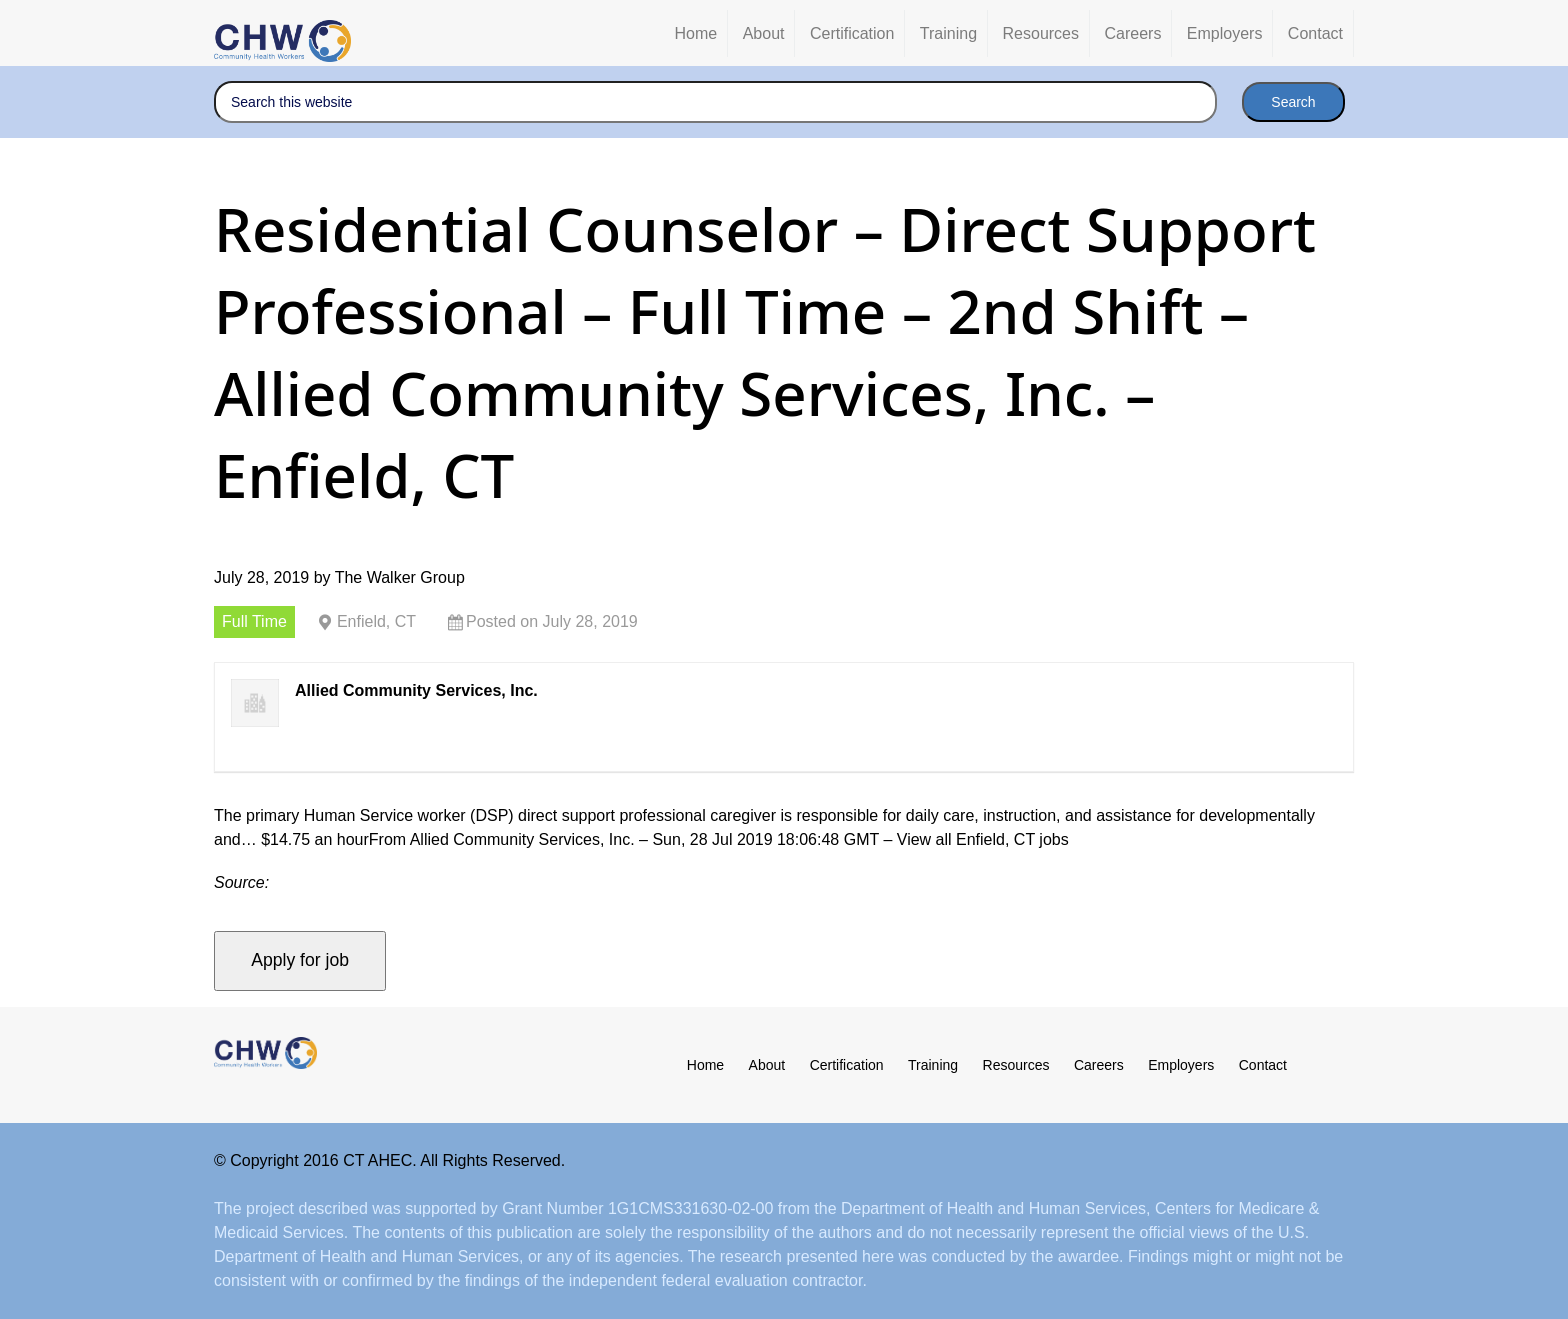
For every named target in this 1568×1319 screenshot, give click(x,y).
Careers (1099, 1065)
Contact (1263, 1065)
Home (705, 1065)
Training (933, 1065)
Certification (847, 1065)
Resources (1016, 1065)
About (767, 1065)
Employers (1181, 1065)
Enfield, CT (376, 621)
